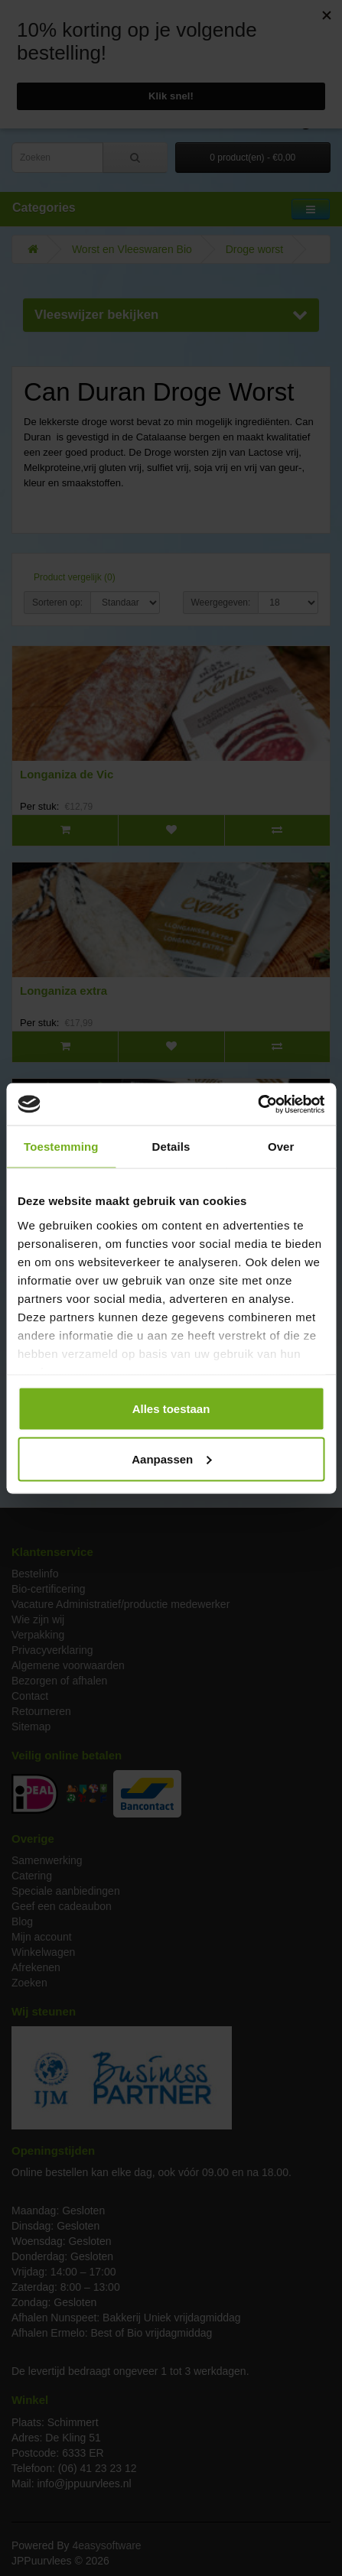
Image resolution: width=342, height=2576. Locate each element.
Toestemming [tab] (61, 1146)
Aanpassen (171, 1458)
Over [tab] (281, 1146)
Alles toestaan (171, 1408)
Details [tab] (171, 1146)
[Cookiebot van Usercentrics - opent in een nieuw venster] (257, 1104)
